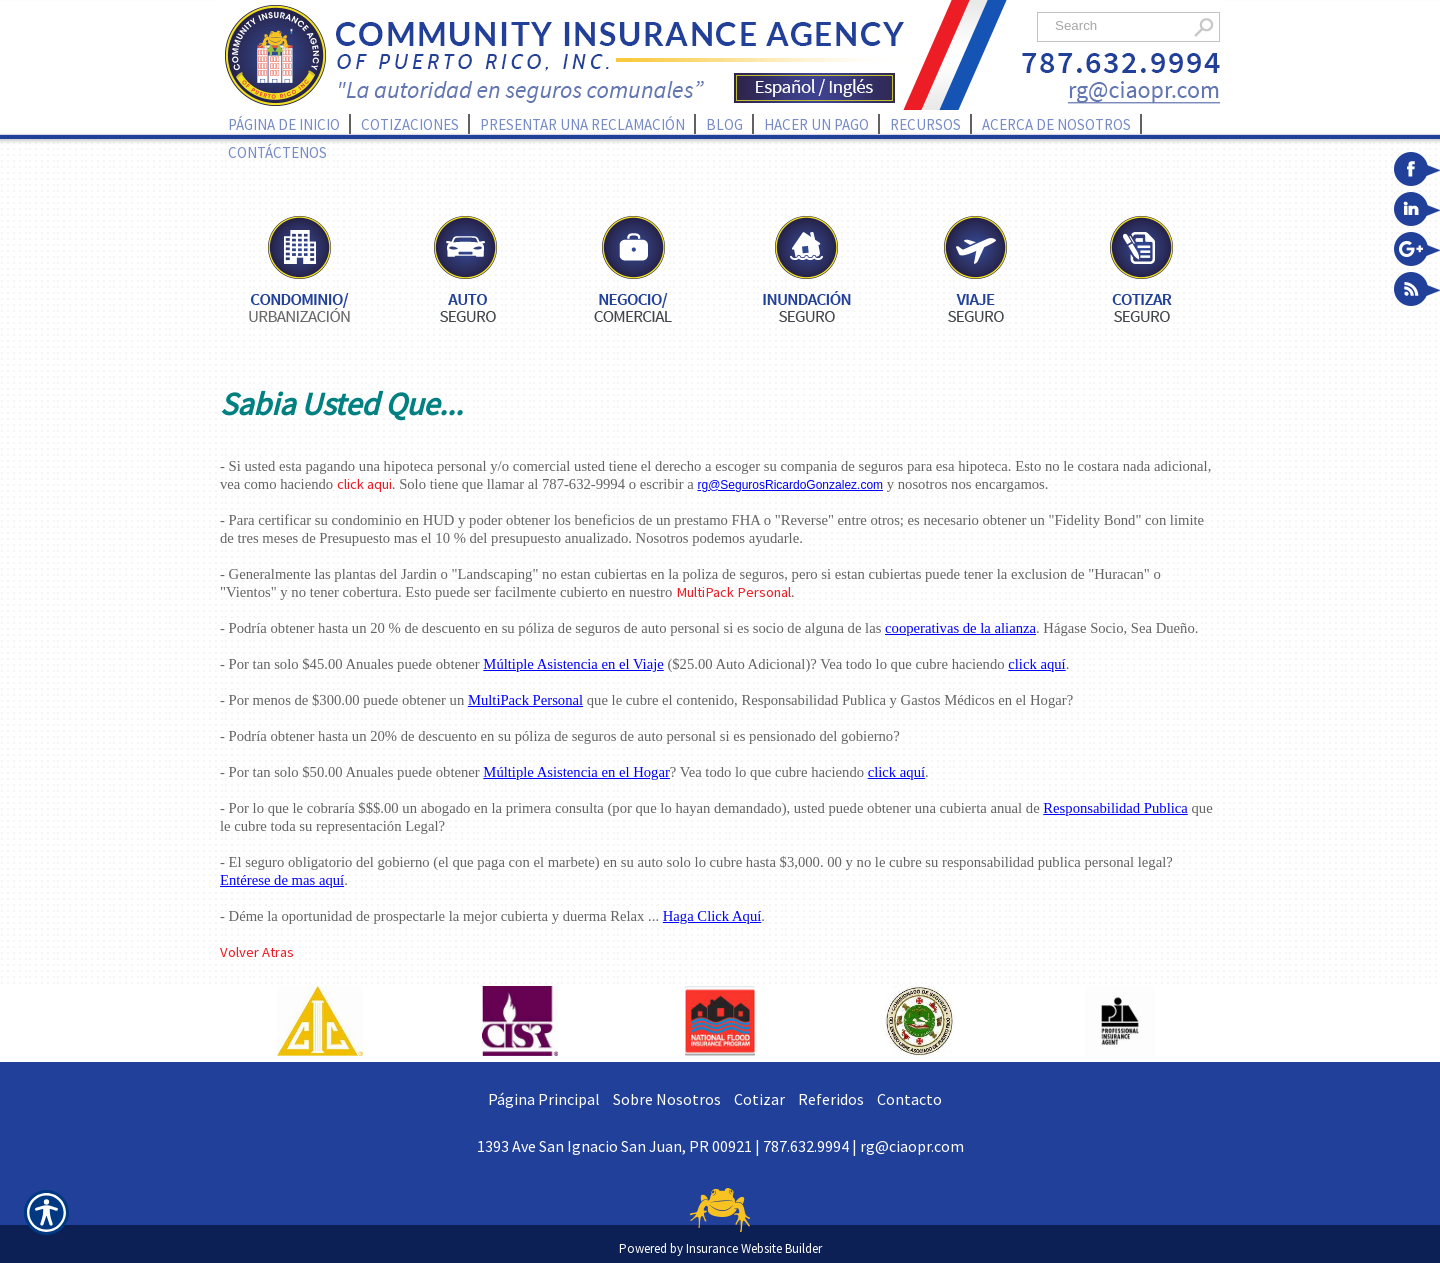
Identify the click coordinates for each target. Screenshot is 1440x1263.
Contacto (909, 1099)
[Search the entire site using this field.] (1117, 25)
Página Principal (544, 1099)
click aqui (364, 484)
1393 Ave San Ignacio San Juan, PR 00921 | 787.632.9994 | (668, 1146)
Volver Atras (257, 952)
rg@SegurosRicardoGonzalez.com (790, 485)
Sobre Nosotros (667, 1099)
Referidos (831, 1099)
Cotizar (759, 1099)
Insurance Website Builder (754, 1248)
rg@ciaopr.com (912, 1146)
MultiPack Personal (733, 592)
